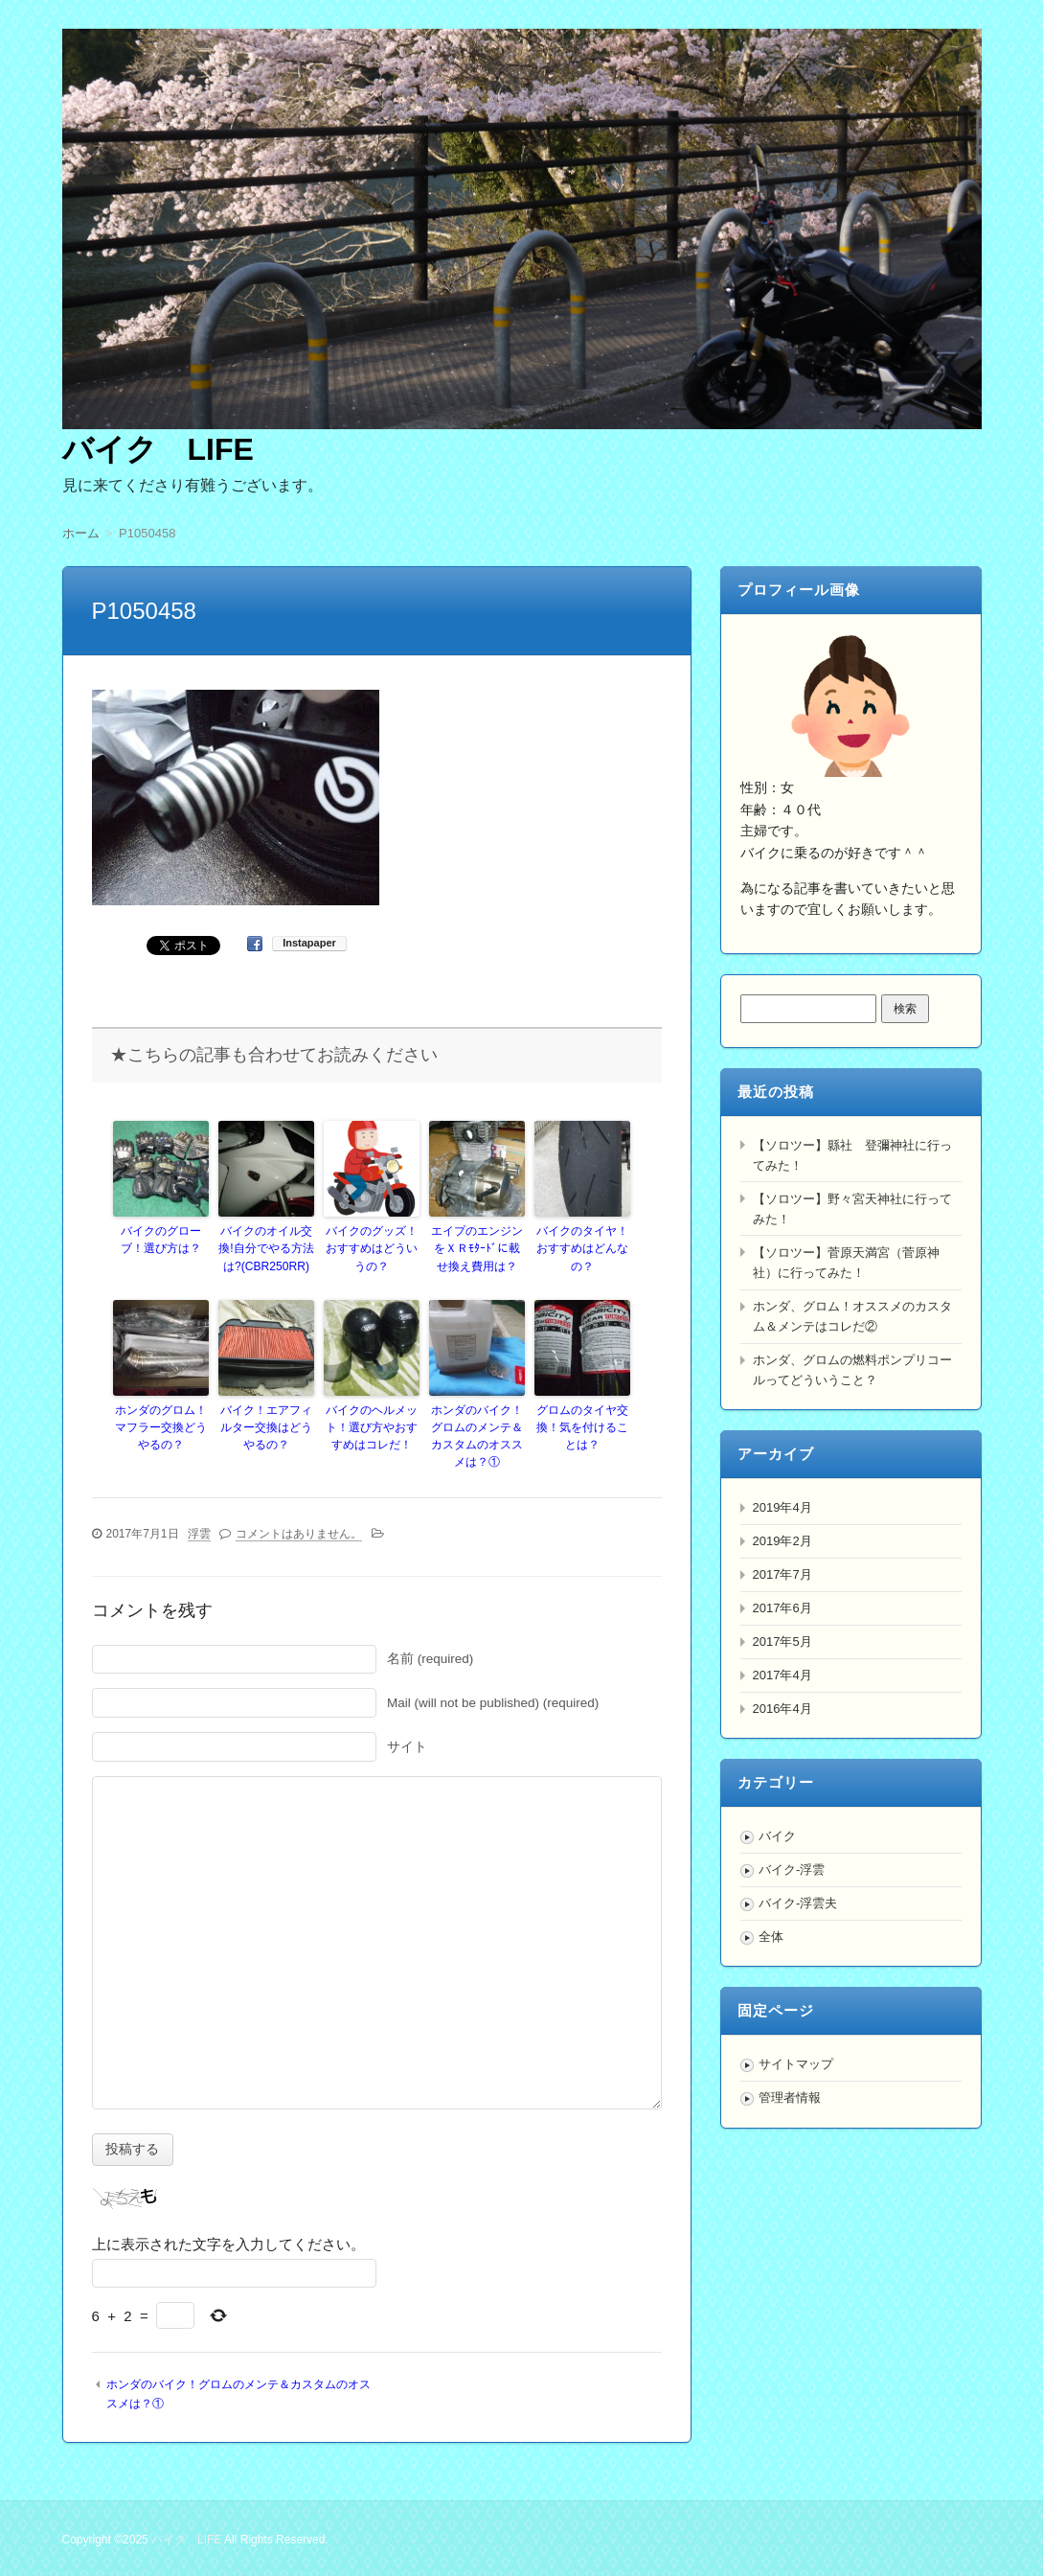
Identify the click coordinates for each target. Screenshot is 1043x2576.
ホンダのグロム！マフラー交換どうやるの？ (161, 1426)
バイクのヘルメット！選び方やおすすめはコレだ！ (372, 1426)
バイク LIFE (158, 449)
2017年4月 (782, 1675)
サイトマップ (796, 2064)
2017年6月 (782, 1608)
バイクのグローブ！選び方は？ (161, 1239)
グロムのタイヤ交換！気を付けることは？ (582, 1426)
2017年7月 (782, 1574)
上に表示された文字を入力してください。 (228, 2243)
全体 (771, 1936)
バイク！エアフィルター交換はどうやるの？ (266, 1426)
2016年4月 (782, 1708)
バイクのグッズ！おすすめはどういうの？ (372, 1248)
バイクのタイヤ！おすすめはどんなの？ (582, 1248)
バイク (777, 1836)
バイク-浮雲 (792, 1869)
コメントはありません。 (299, 1532)
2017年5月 (782, 1641)
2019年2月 (782, 1541)
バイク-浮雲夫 (798, 1903)
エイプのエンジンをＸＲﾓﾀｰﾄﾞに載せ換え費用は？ (477, 1248)
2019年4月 (782, 1507)
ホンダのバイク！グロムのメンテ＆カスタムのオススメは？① (477, 1435)
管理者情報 (790, 2097)
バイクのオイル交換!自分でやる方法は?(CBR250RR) (265, 1248)
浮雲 (199, 1532)
